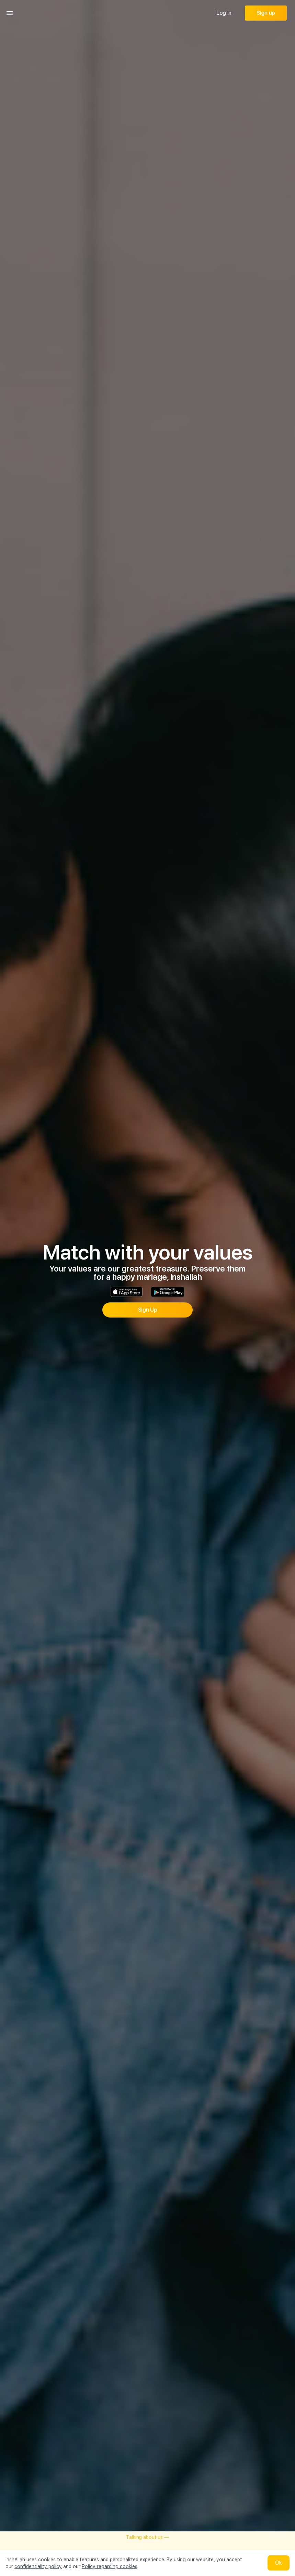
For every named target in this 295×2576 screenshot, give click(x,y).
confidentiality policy (38, 2566)
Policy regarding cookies (109, 2566)
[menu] (9, 13)
